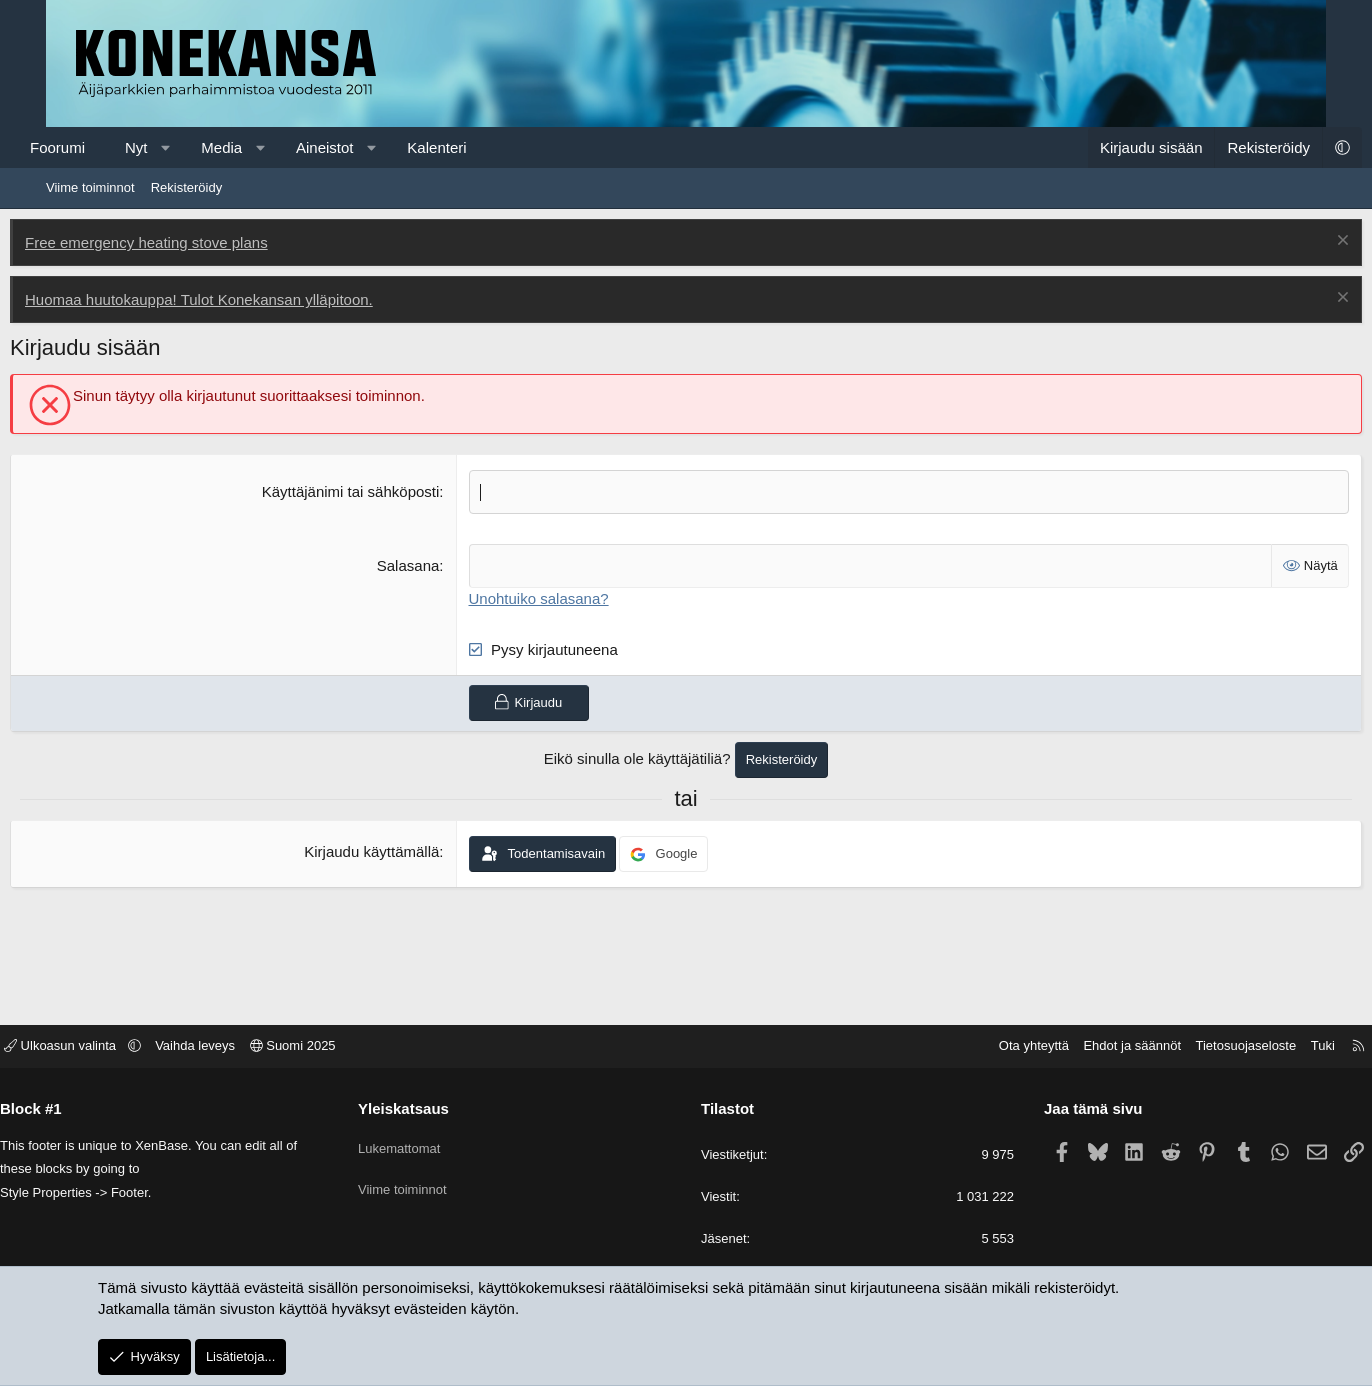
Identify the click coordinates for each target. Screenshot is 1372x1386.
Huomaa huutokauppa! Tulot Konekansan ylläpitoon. (235, 299)
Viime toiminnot (90, 187)
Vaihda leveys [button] (246, 1047)
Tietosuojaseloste (1195, 1047)
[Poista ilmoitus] (1304, 242)
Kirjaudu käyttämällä (383, 850)
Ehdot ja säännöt (1081, 1047)
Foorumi (93, 147)
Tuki (1272, 1047)
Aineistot (361, 147)
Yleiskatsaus (429, 1109)
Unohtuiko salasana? (551, 596)
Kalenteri (472, 147)
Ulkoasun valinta (113, 1047)
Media (257, 147)
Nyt (172, 147)
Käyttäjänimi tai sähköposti (363, 491)
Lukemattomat (425, 1143)
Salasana (420, 564)
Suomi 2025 (344, 1047)
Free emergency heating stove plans (182, 242)
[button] (201, 147)
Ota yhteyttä (983, 1047)
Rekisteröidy (187, 187)
